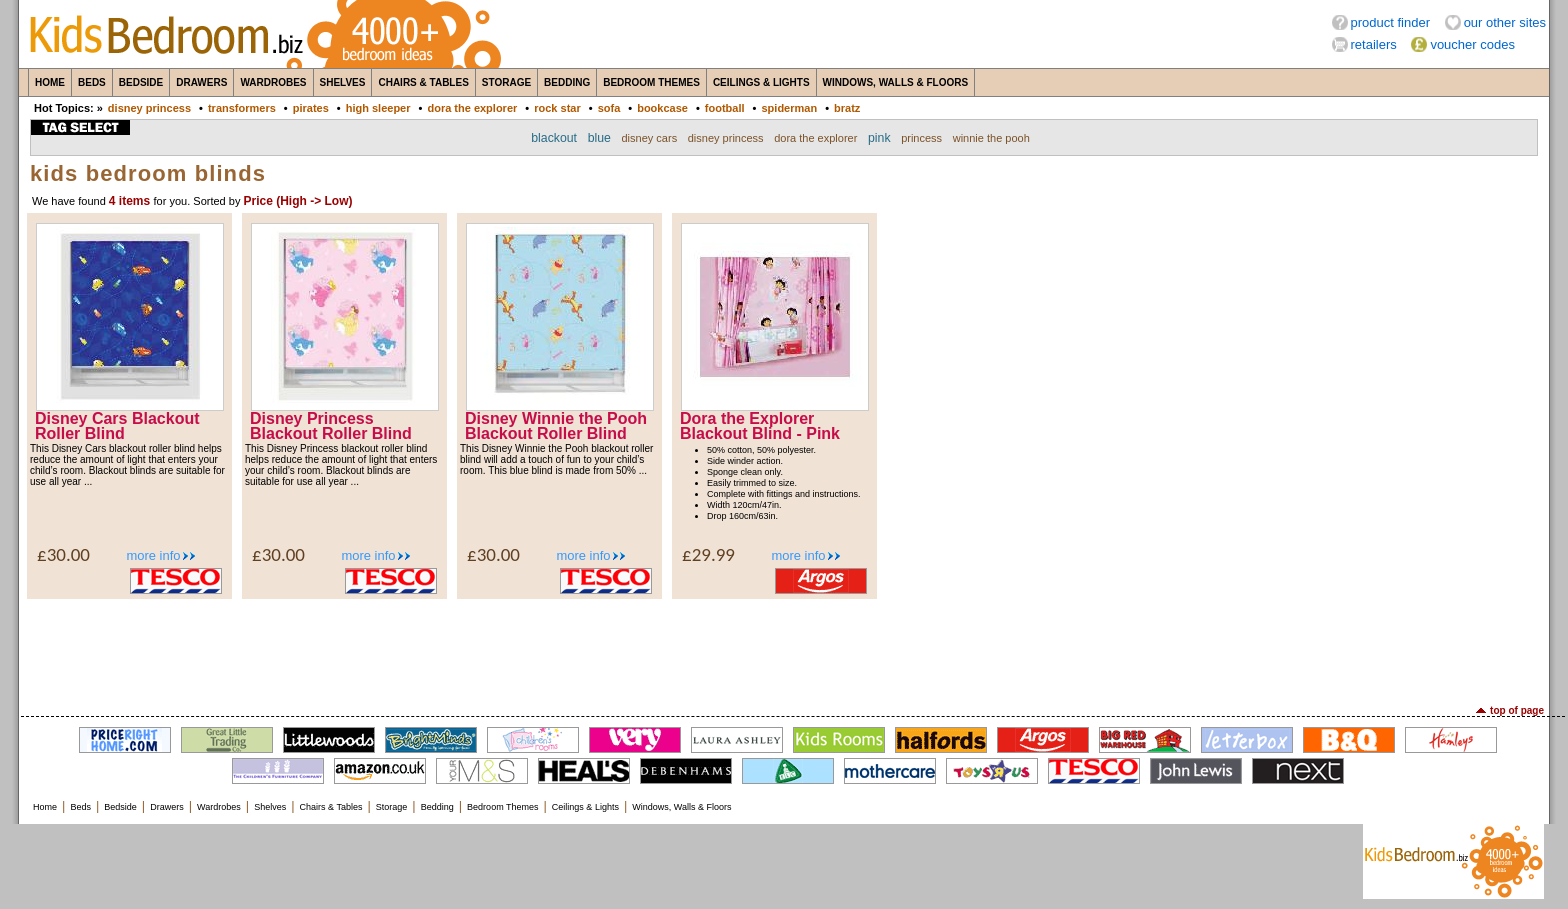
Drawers (201, 82)
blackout (554, 138)
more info (153, 555)
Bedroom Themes (651, 82)
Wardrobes (273, 82)
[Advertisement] (784, 650)
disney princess (149, 108)
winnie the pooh (991, 138)
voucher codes (1472, 44)
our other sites (1505, 22)
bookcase (662, 108)
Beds (92, 82)
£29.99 (708, 554)
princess (921, 138)
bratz (847, 108)
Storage (506, 82)
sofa (609, 108)
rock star (557, 108)
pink (879, 138)
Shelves (343, 82)
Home (50, 82)
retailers (1374, 44)
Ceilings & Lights (761, 82)
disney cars (650, 138)
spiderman (789, 108)
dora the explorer (472, 108)
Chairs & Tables (423, 82)
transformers (242, 108)
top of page (1517, 710)
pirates (311, 108)
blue (599, 138)
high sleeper (378, 108)
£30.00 (63, 554)
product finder (1391, 22)
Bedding (567, 82)
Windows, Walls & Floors (896, 82)
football (725, 108)
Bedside (141, 82)
